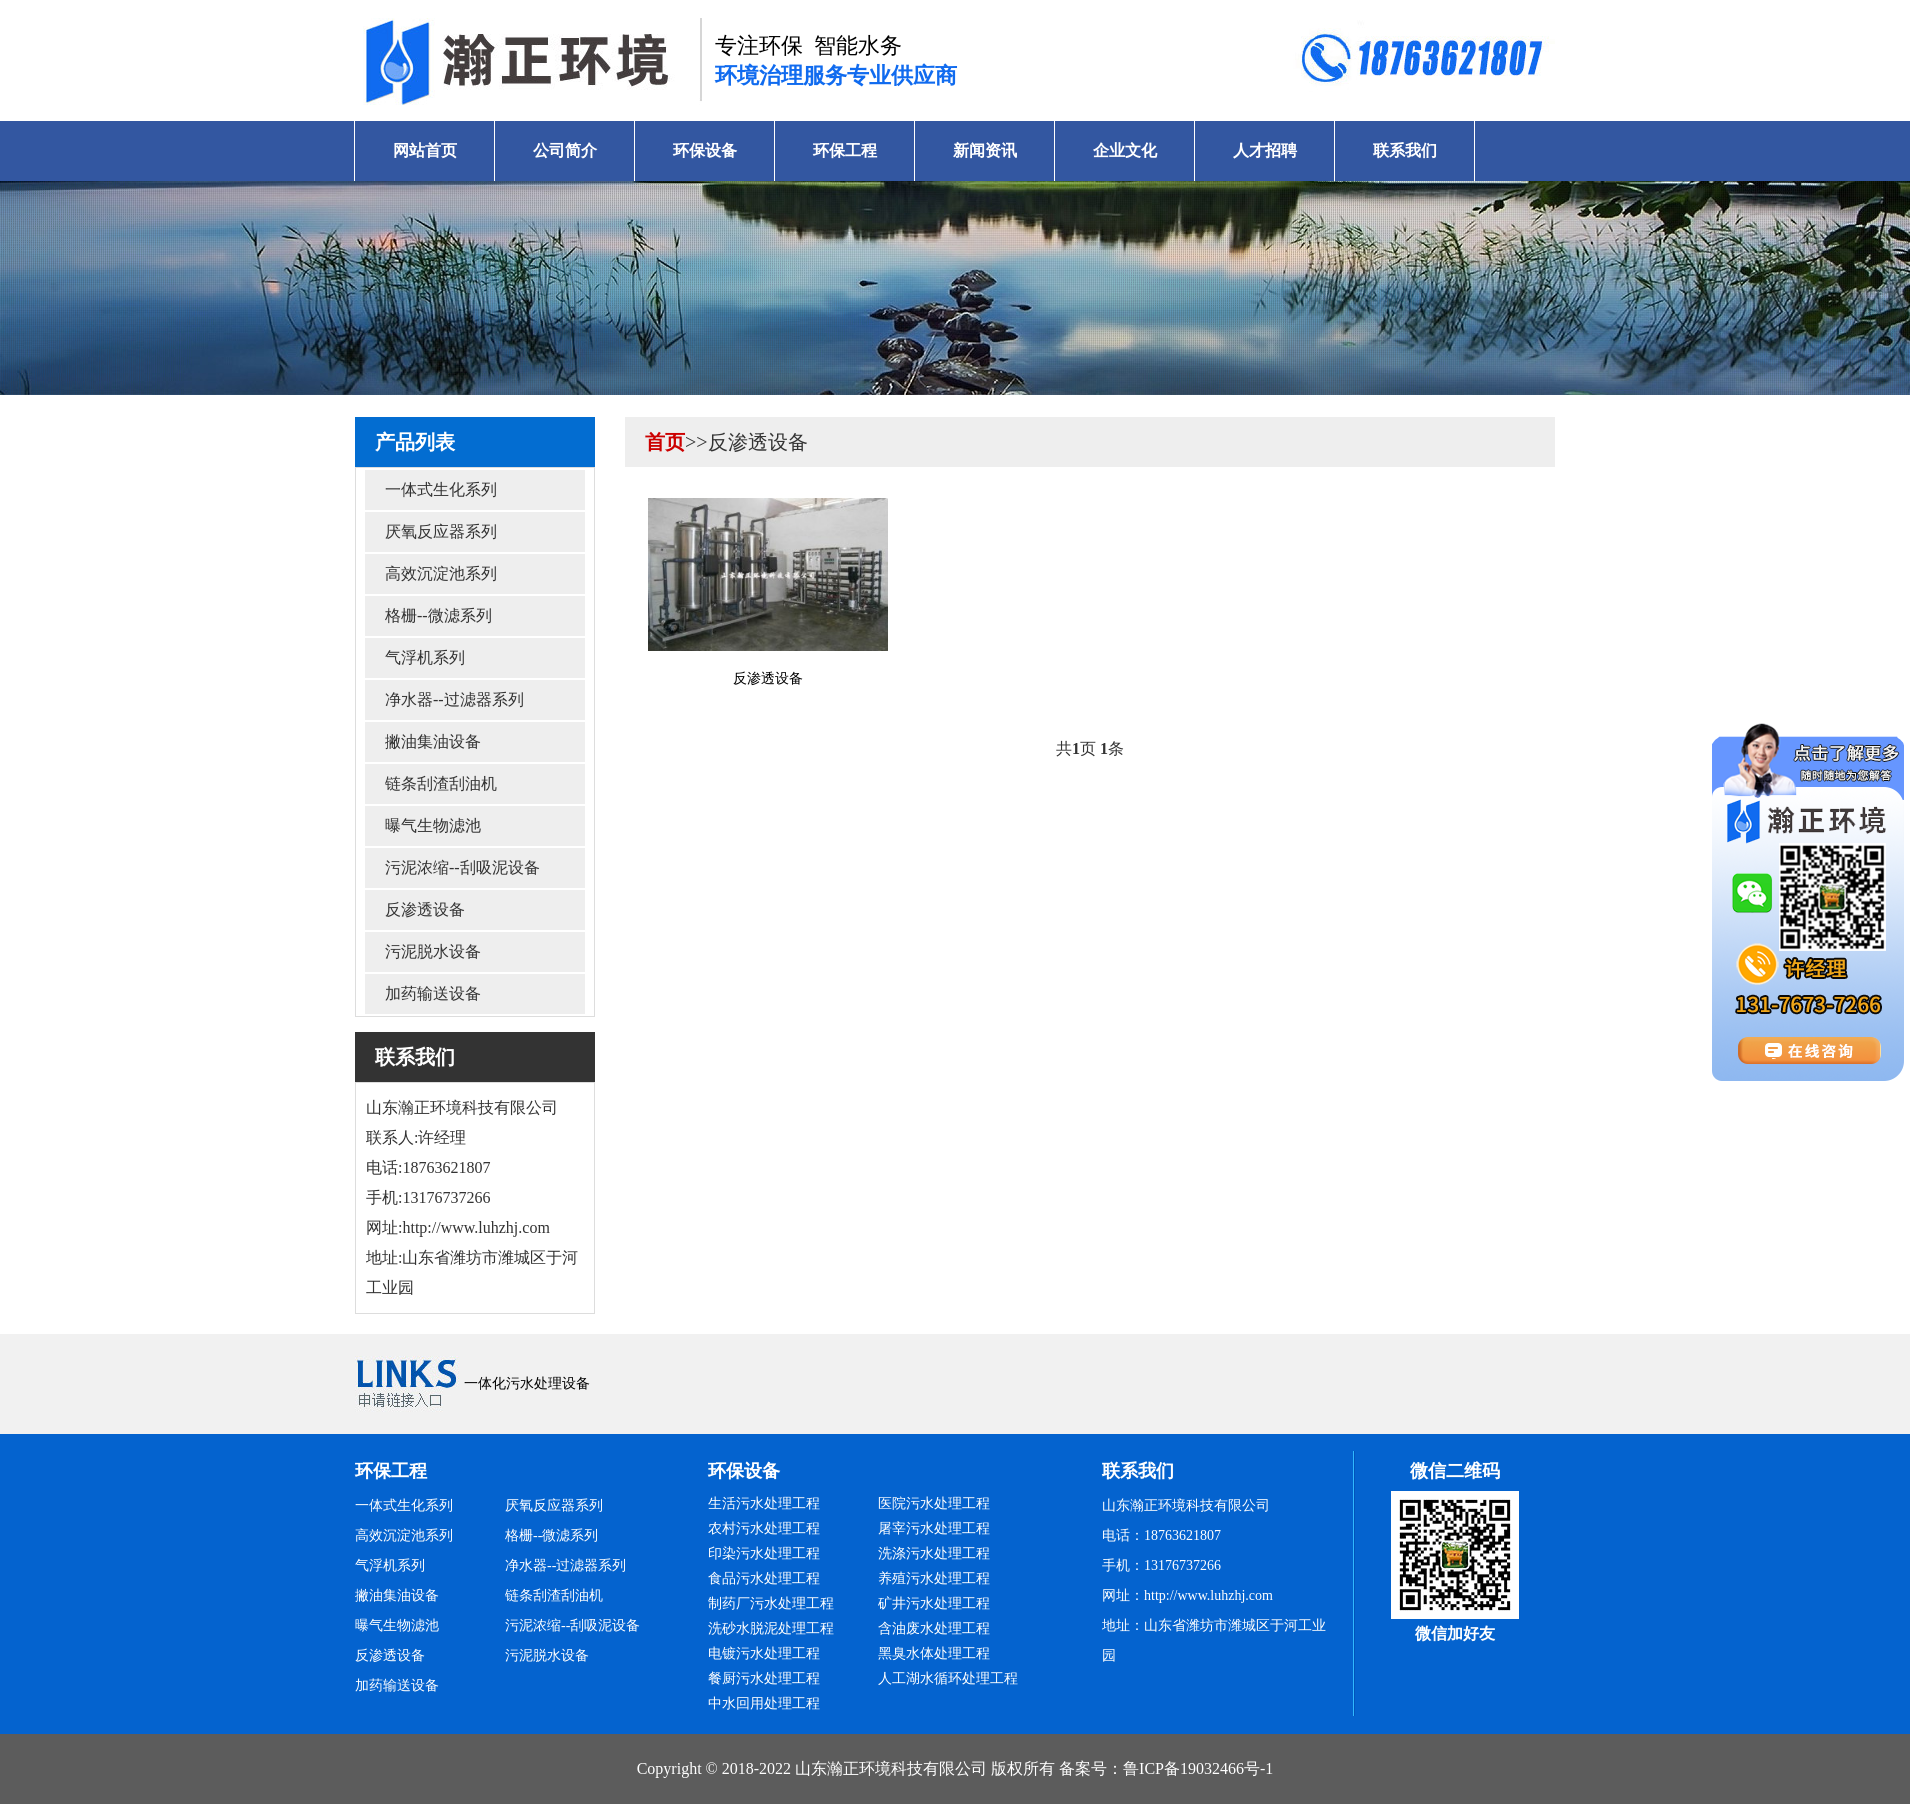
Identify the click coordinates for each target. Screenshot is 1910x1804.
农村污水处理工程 (764, 1528)
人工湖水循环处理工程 (948, 1678)
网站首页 (425, 150)
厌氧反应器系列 (441, 531)
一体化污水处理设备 (527, 1383)
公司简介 (565, 150)
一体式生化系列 (441, 489)
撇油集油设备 (433, 741)
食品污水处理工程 (764, 1578)
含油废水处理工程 (934, 1628)
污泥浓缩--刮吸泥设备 (462, 867)
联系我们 (1405, 150)
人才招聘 (1265, 150)
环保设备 (705, 150)
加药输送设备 (433, 993)
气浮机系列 (425, 657)
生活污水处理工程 (764, 1503)
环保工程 (845, 150)
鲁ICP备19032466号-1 (1198, 1768)
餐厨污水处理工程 (764, 1678)
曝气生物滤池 (433, 825)
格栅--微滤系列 (438, 615)
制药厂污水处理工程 (771, 1603)
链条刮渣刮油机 (441, 783)
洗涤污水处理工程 (934, 1553)
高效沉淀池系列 (441, 573)
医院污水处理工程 (934, 1503)
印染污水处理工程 (764, 1553)
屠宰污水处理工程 (934, 1528)
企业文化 (1125, 150)
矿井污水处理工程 (934, 1603)
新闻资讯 (985, 150)
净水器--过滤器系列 (454, 699)
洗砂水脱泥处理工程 (771, 1628)
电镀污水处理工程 (764, 1653)
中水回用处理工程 (764, 1703)
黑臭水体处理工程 (934, 1653)
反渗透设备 (425, 909)
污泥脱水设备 (433, 951)
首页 (665, 442)
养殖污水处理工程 (934, 1578)
